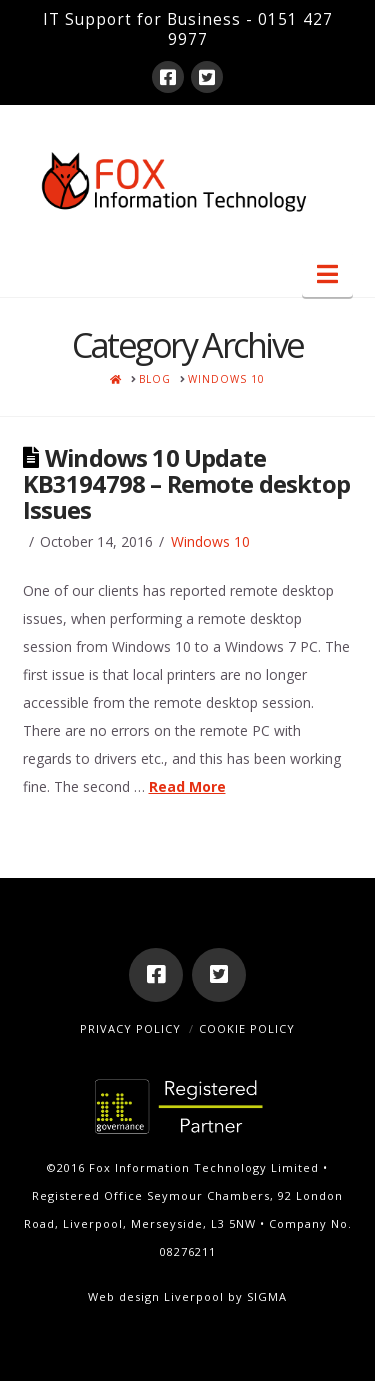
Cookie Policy (247, 1028)
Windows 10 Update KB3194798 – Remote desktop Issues (186, 484)
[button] (327, 274)
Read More (187, 786)
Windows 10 (210, 541)
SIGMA (267, 1296)
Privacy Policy (130, 1028)
